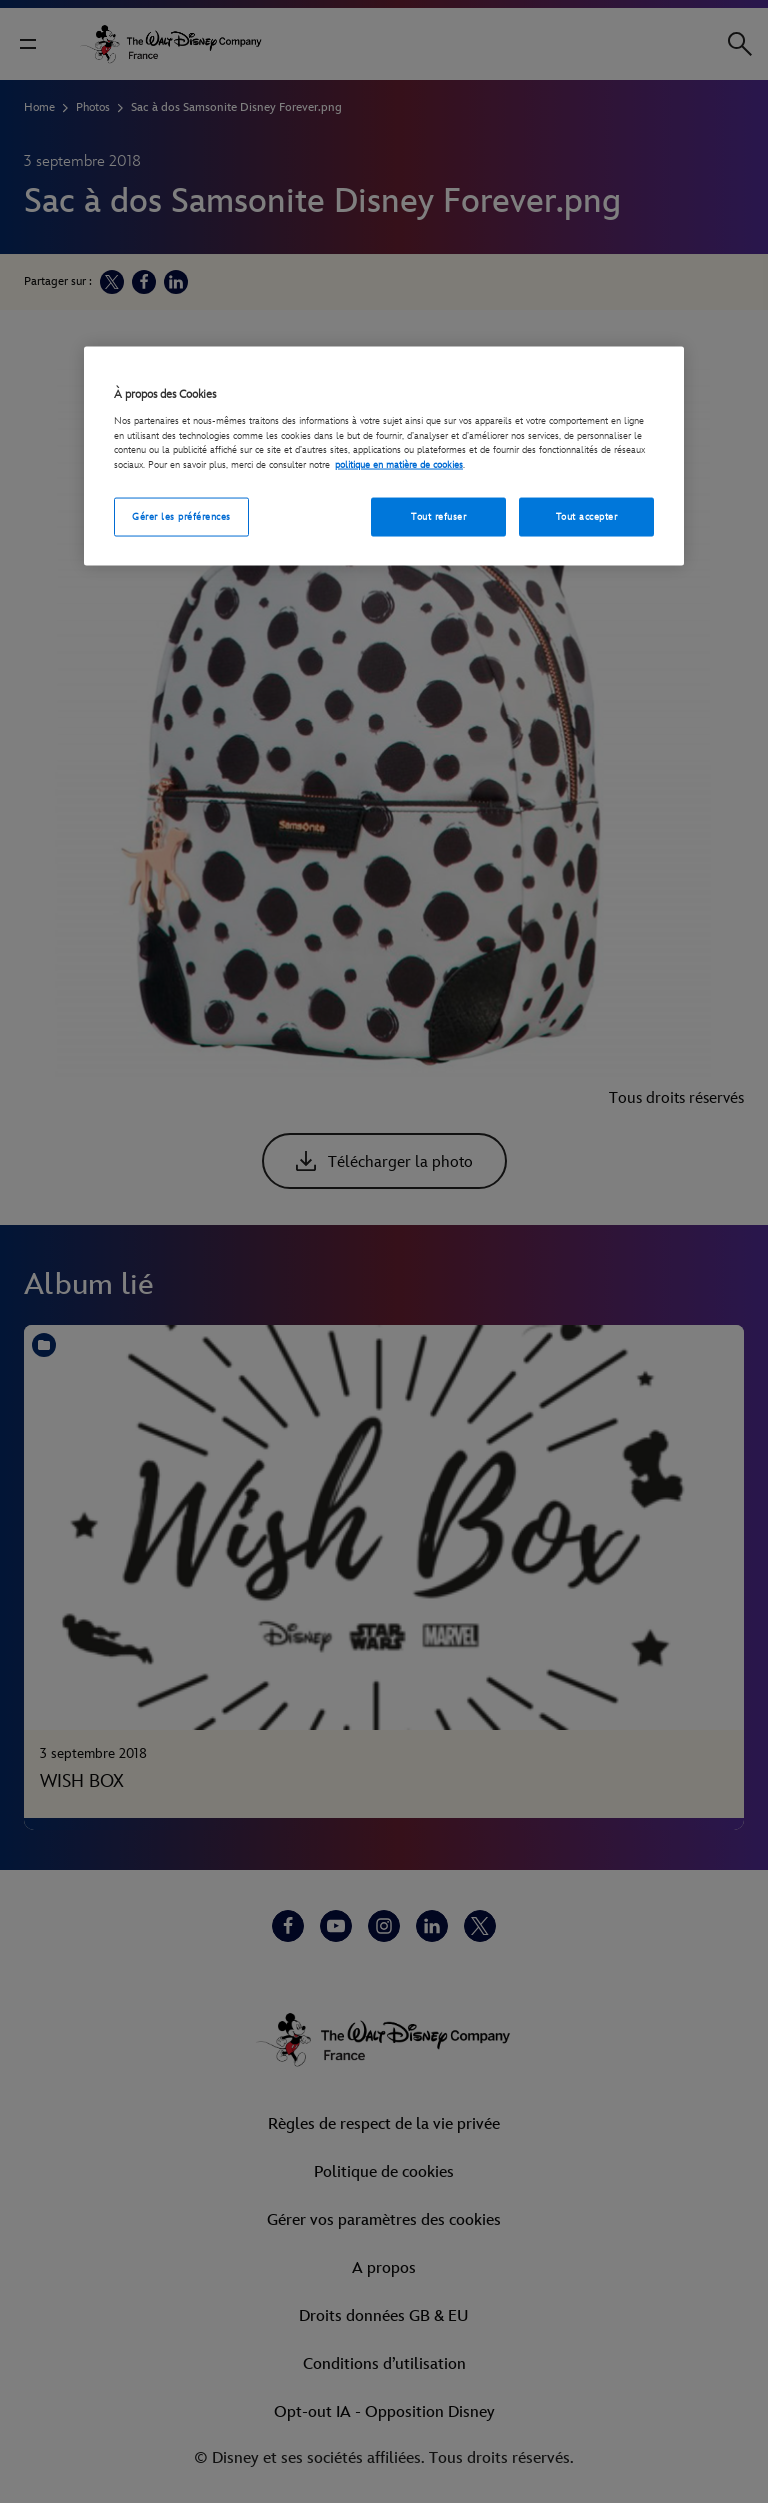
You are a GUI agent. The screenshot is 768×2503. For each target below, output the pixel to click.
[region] (384, 456)
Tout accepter (586, 516)
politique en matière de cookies (399, 465)
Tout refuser (438, 516)
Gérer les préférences (181, 516)
